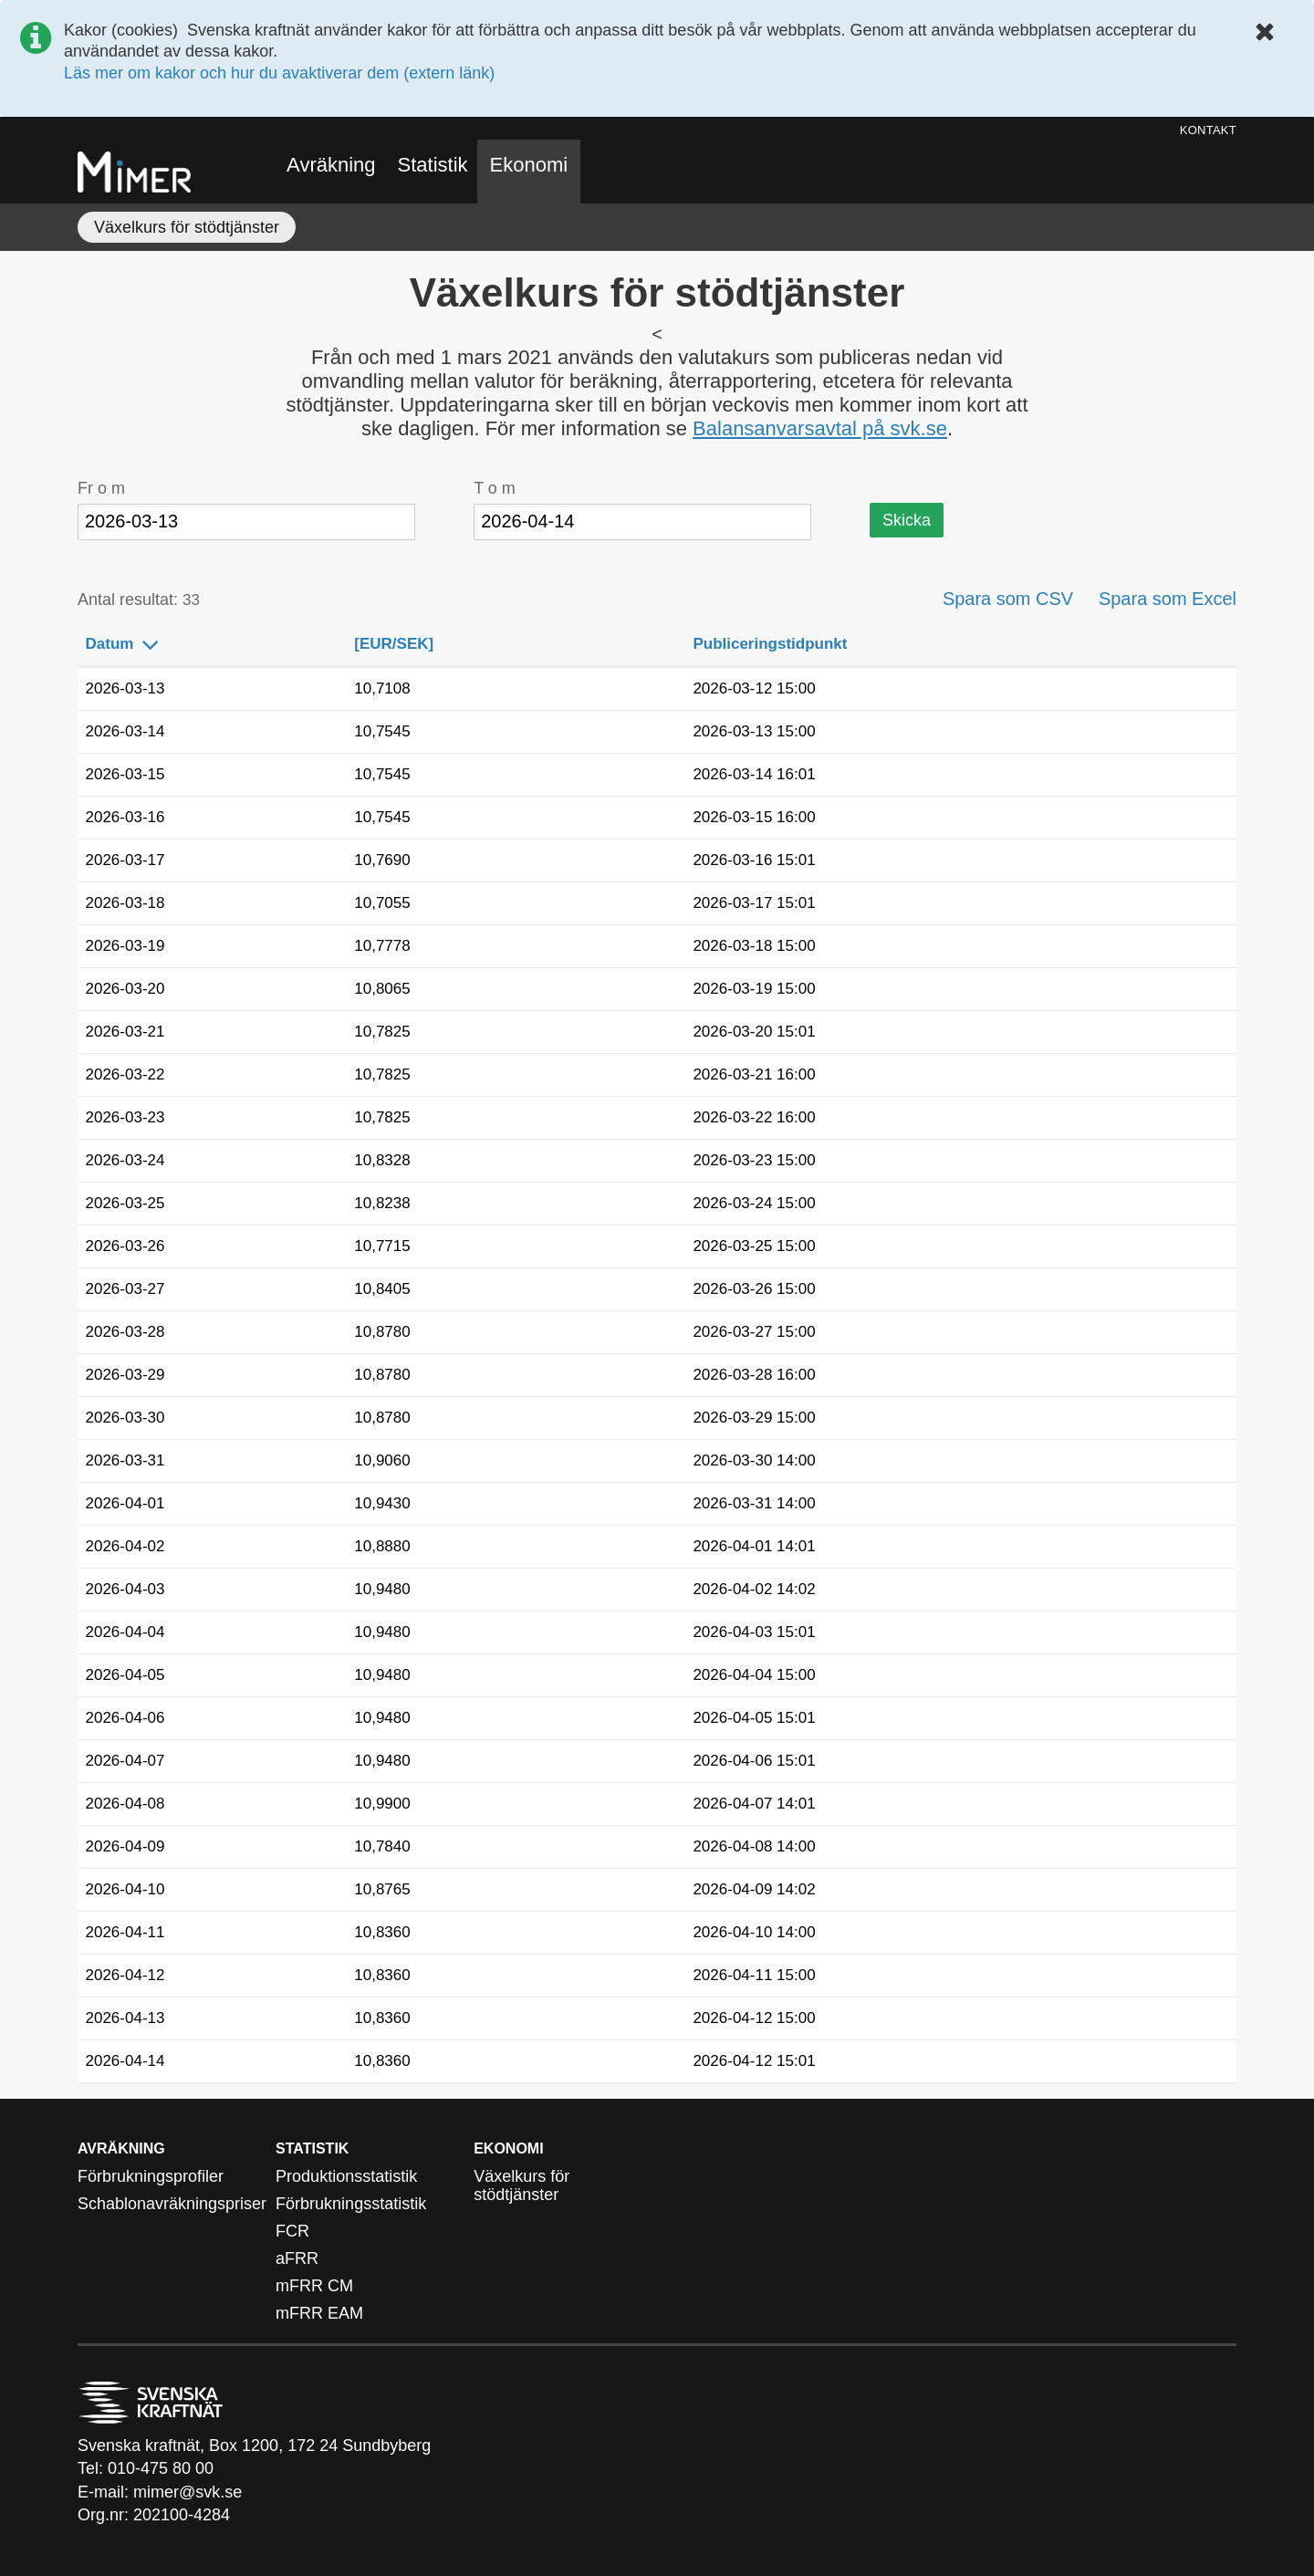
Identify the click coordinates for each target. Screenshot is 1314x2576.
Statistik (433, 164)
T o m (495, 488)
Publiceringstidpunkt (782, 644)
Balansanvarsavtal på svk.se (820, 428)
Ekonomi (529, 164)
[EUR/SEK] (406, 644)
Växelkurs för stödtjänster (186, 227)
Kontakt (1208, 130)
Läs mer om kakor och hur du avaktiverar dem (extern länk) (279, 73)
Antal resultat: (139, 600)
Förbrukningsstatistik (351, 2204)
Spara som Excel (1167, 599)
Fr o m (101, 488)
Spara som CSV (1008, 599)
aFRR (297, 2258)
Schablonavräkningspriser (172, 2204)
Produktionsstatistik (346, 2176)
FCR (292, 2231)
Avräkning (331, 164)
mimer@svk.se (187, 2492)
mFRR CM (314, 2286)
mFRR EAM (319, 2313)
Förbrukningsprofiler (151, 2176)
